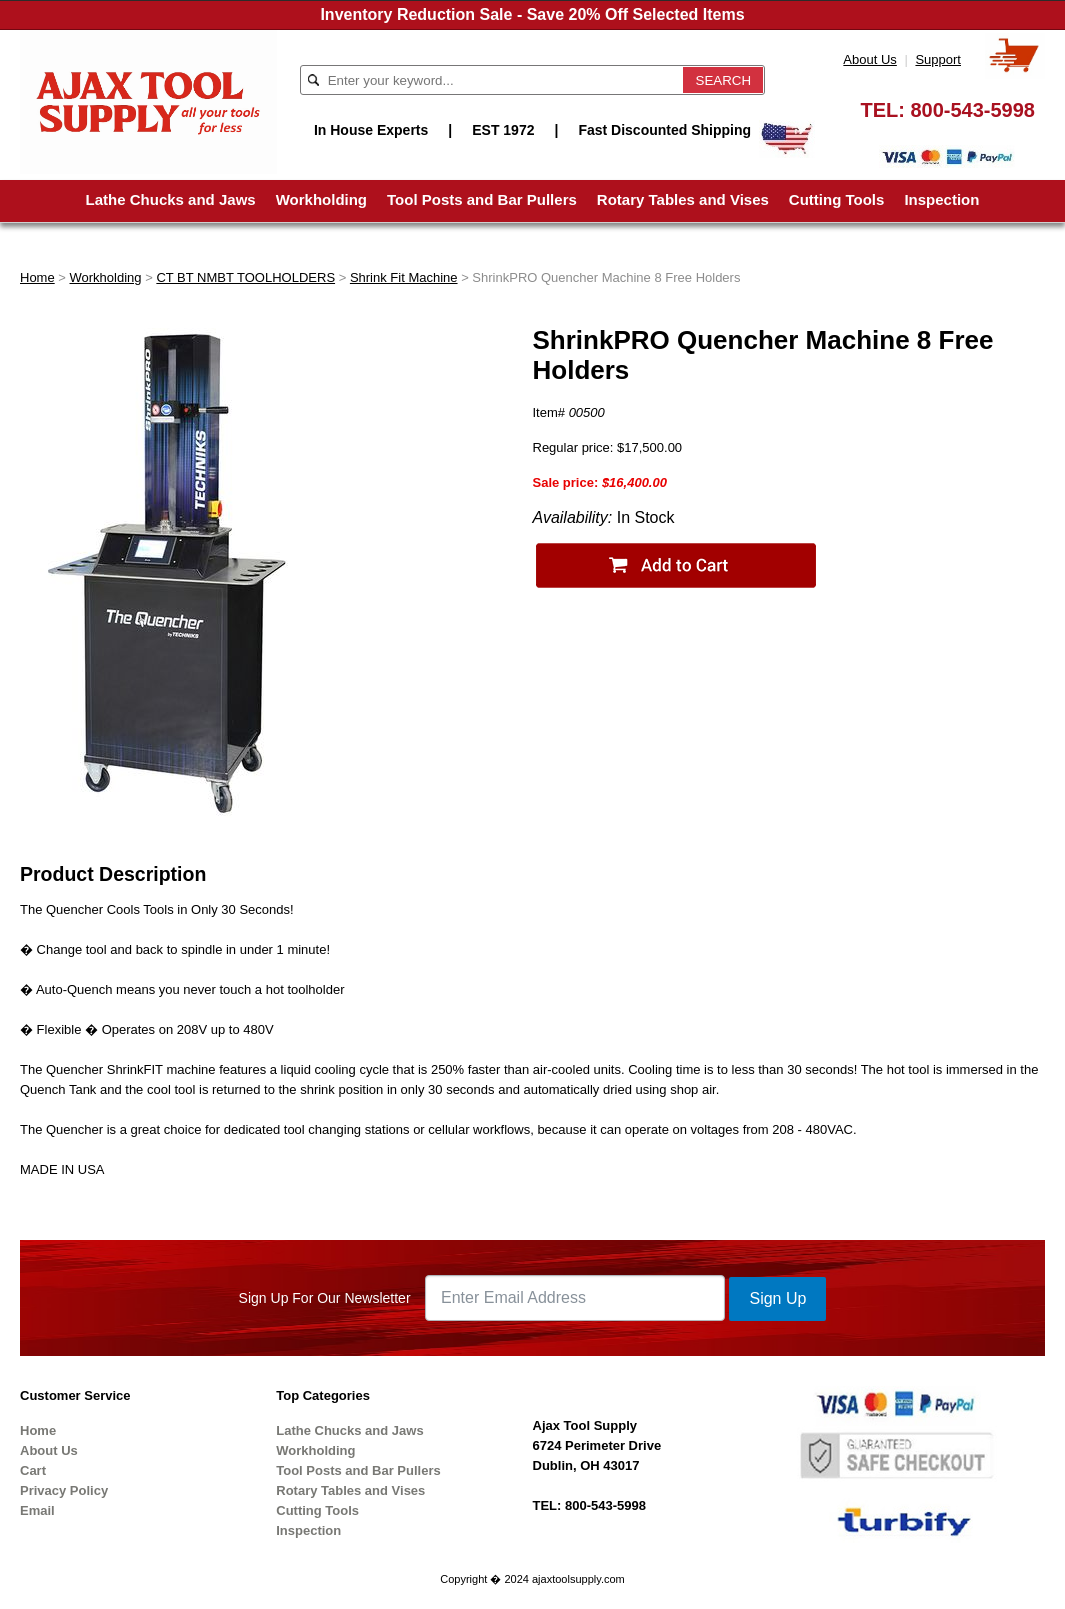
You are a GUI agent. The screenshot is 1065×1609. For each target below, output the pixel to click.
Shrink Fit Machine (404, 277)
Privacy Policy (64, 1490)
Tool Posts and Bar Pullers (482, 199)
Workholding (321, 199)
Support (938, 59)
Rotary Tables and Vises (683, 199)
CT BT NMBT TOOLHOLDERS (245, 277)
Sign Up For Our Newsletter (325, 1298)
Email (37, 1510)
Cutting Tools (837, 199)
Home (37, 277)
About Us (869, 59)
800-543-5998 (972, 110)
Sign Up (777, 1298)
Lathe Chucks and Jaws (171, 199)
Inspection (941, 199)
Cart (33, 1470)
